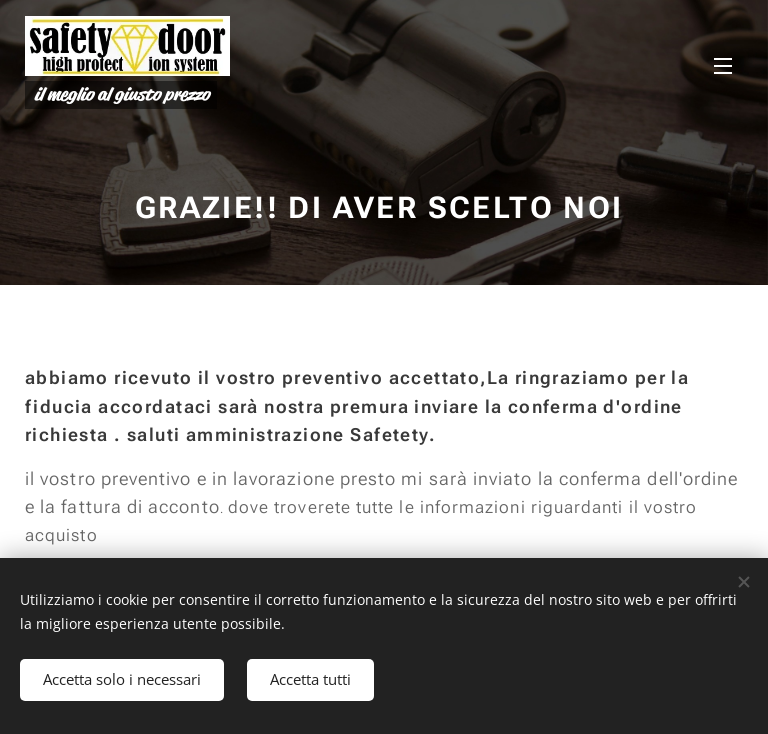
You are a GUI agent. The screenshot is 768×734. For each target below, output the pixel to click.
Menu (723, 66)
